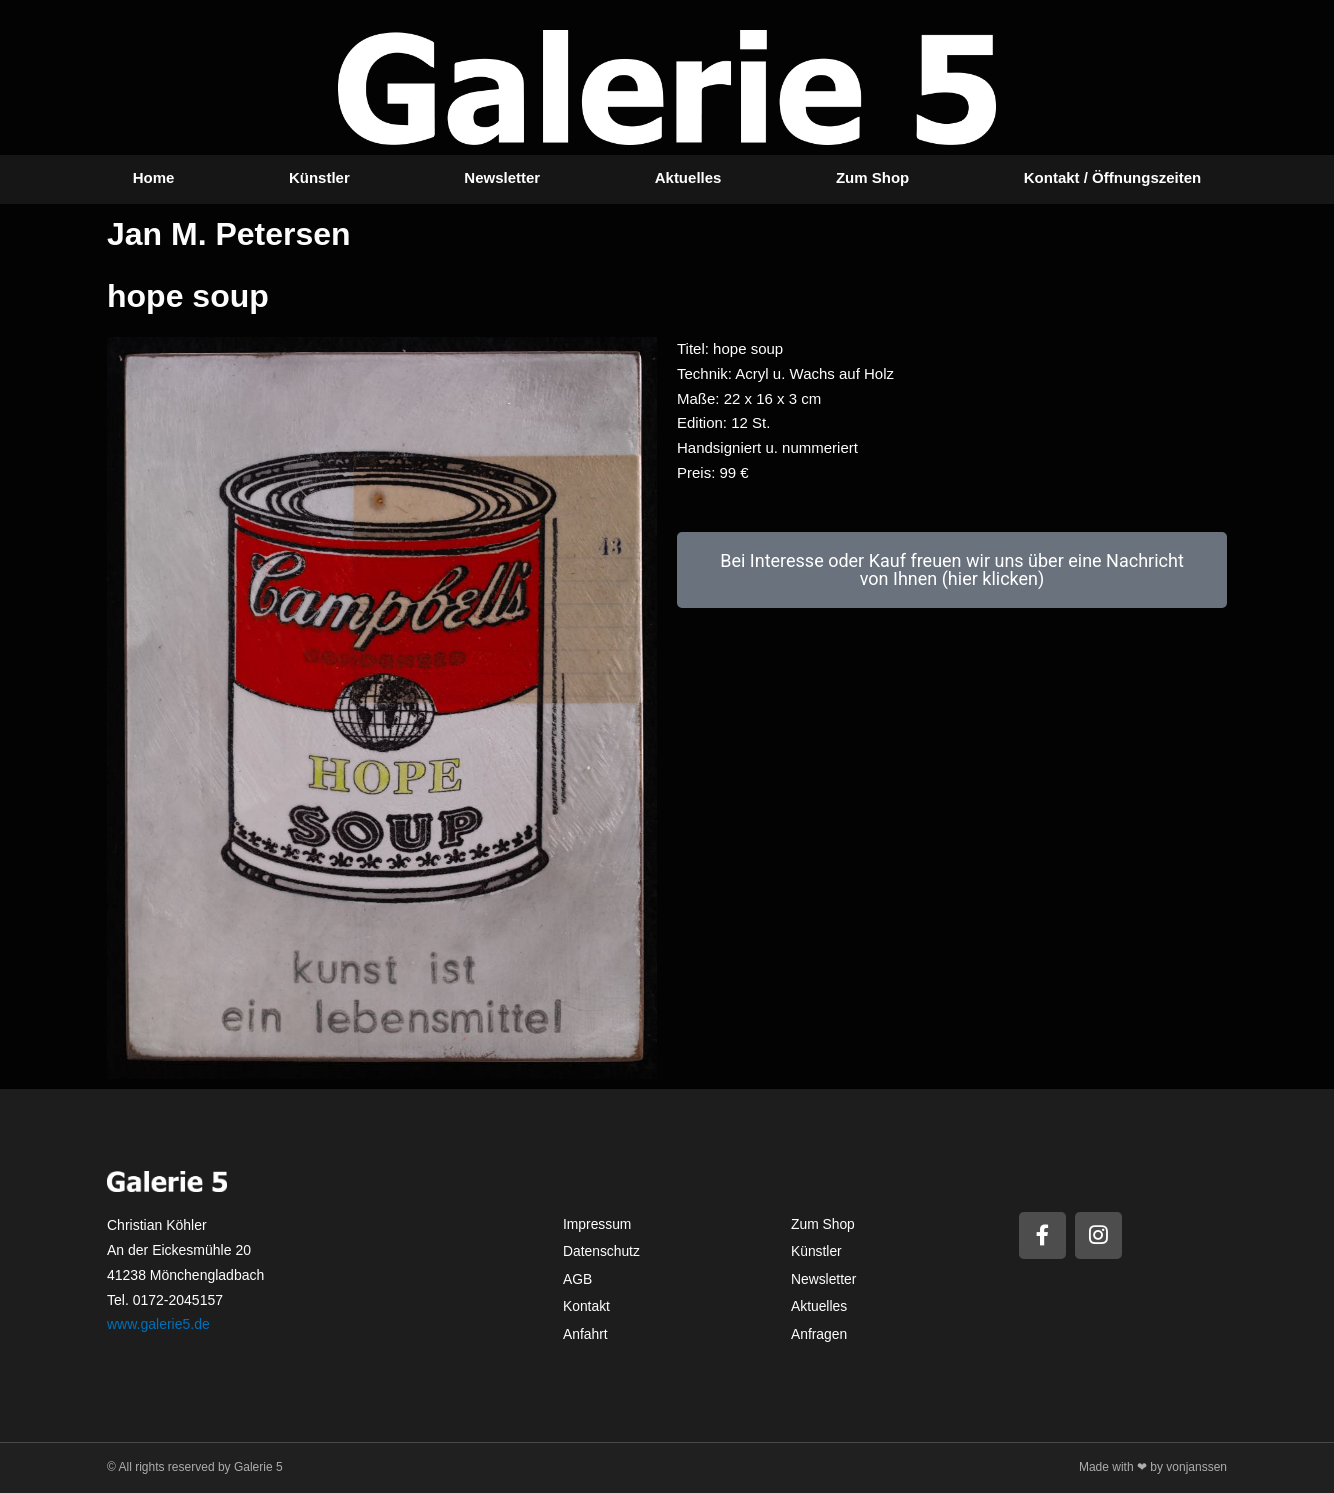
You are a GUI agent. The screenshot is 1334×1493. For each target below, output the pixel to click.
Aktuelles (688, 177)
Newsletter (502, 177)
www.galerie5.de (158, 1324)
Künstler (319, 177)
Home (154, 177)
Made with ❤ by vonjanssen (1153, 1467)
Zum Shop (872, 177)
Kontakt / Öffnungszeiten (1113, 177)
